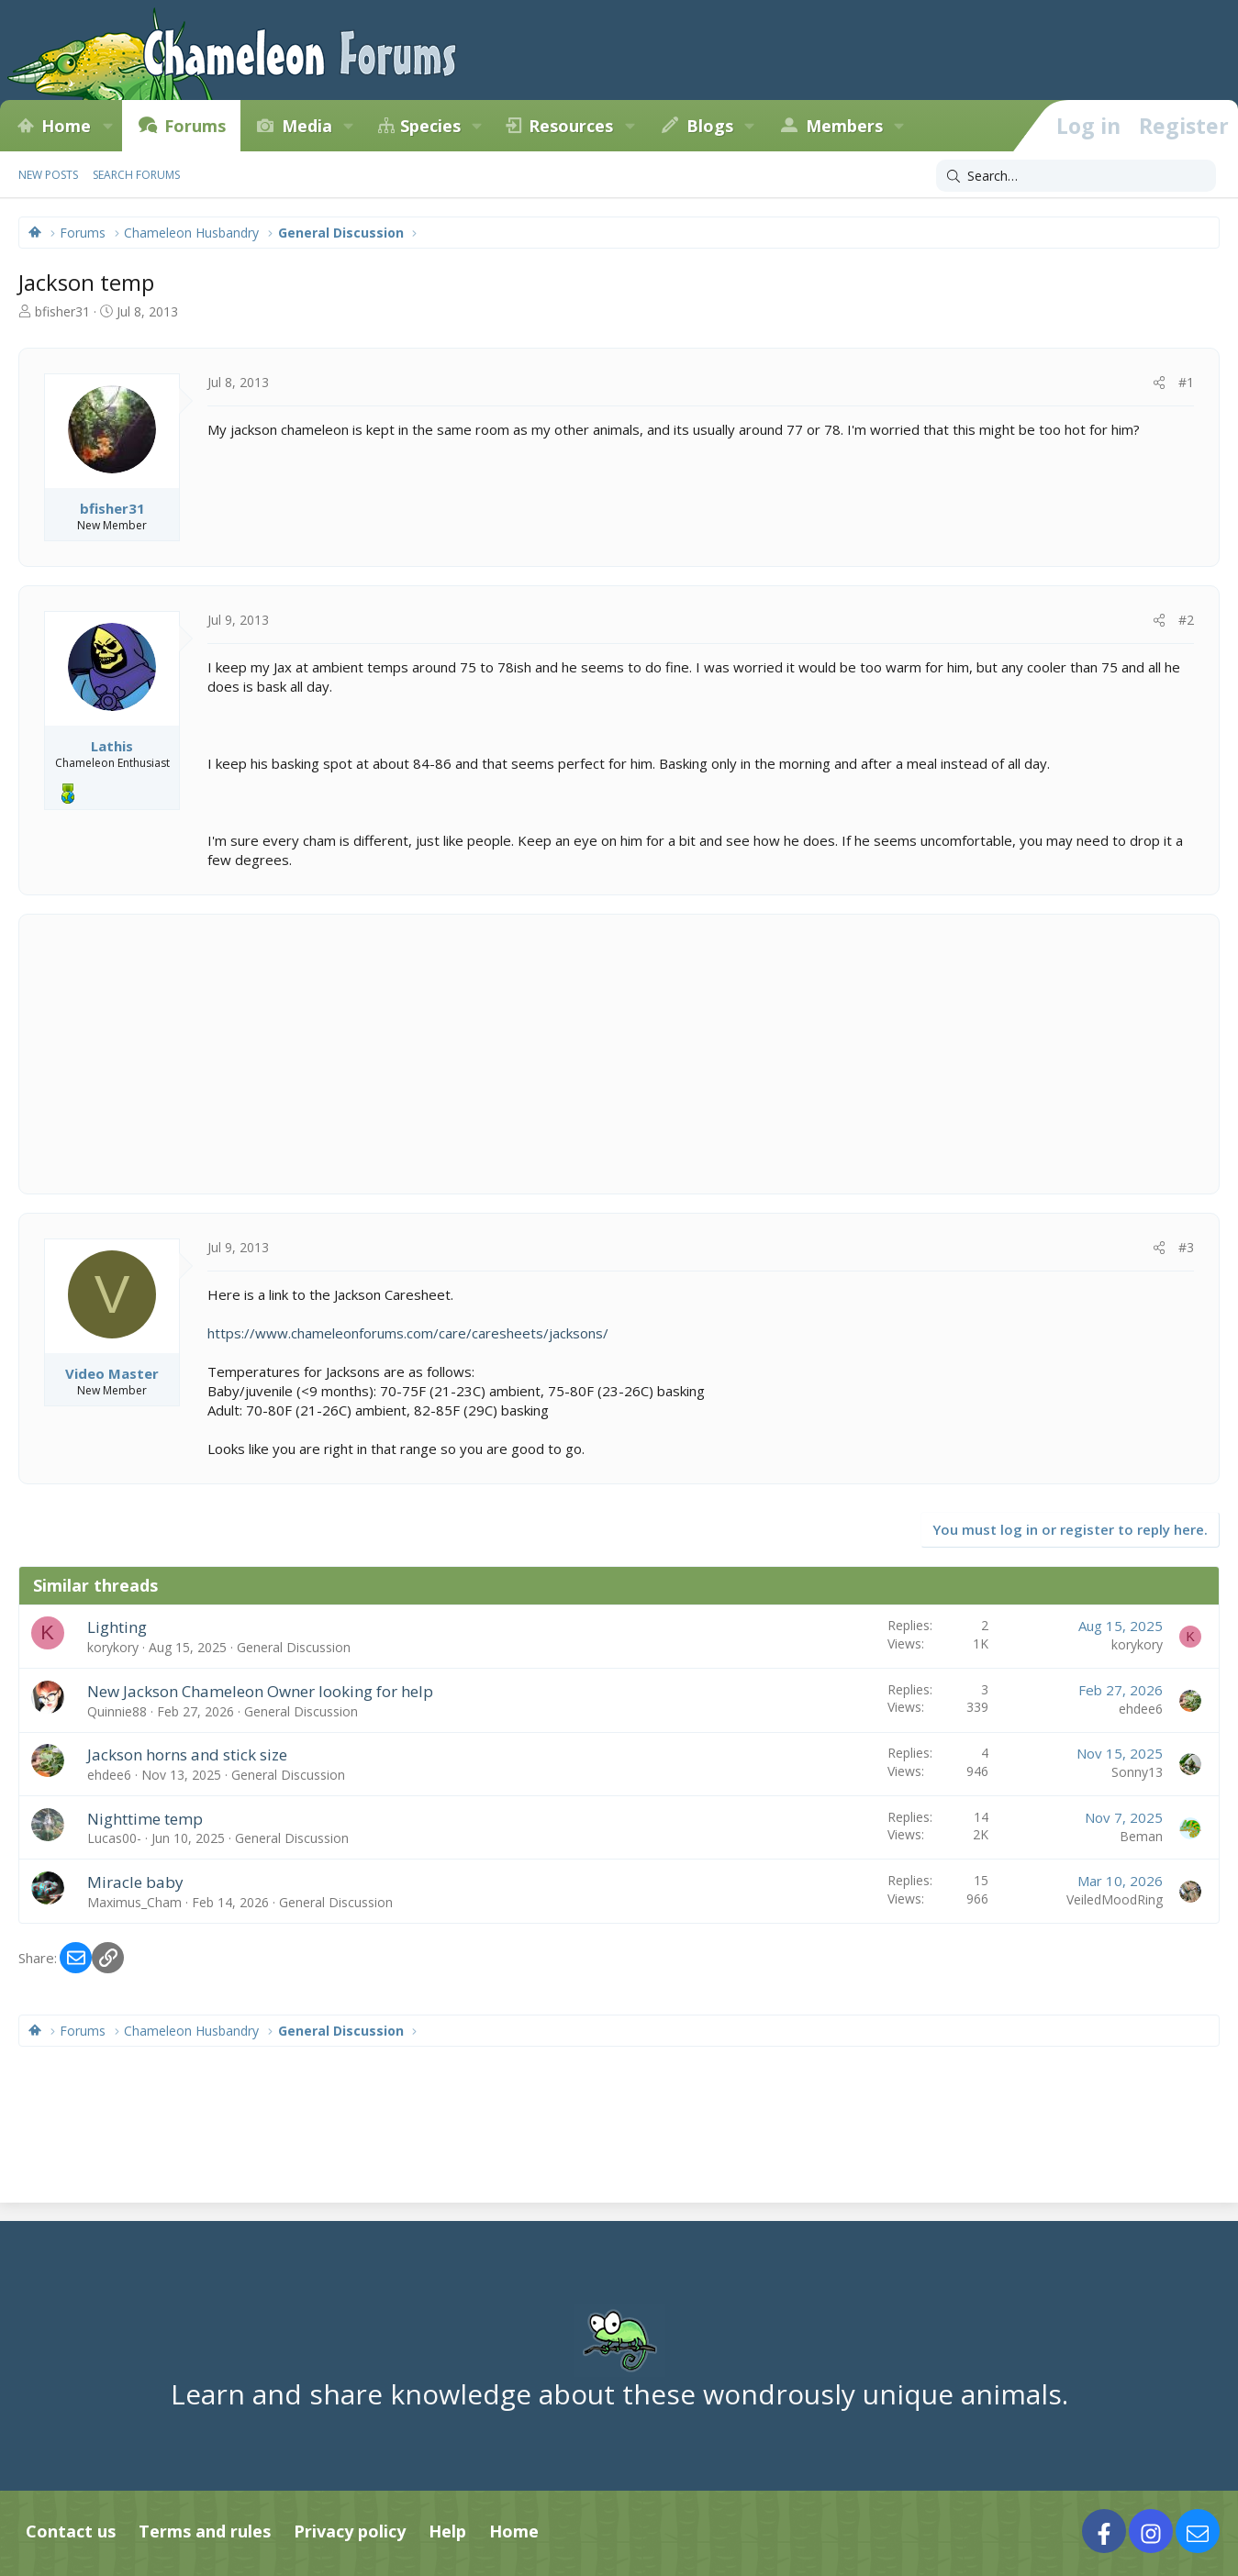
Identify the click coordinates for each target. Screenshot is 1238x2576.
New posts (48, 175)
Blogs (709, 126)
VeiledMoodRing (1114, 1899)
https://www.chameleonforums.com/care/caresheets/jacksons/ (407, 1333)
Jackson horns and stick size (187, 1754)
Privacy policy (350, 2531)
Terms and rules (205, 2531)
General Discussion (294, 1647)
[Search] (1076, 176)
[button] (107, 125)
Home (66, 126)
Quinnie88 (117, 1711)
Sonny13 (1137, 1772)
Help (447, 2531)
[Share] (1159, 382)
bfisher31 (62, 311)
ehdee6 (1141, 1708)
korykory (113, 1647)
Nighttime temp (145, 1818)
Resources (571, 126)
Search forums (136, 175)
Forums (195, 126)
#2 (1186, 619)
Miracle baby (135, 1882)
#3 (1186, 1247)
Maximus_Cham (134, 1902)
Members (844, 126)
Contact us (71, 2531)
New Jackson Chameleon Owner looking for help (260, 1691)
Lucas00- (114, 1838)
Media (307, 126)
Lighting (117, 1627)
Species (430, 126)
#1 (1186, 382)
